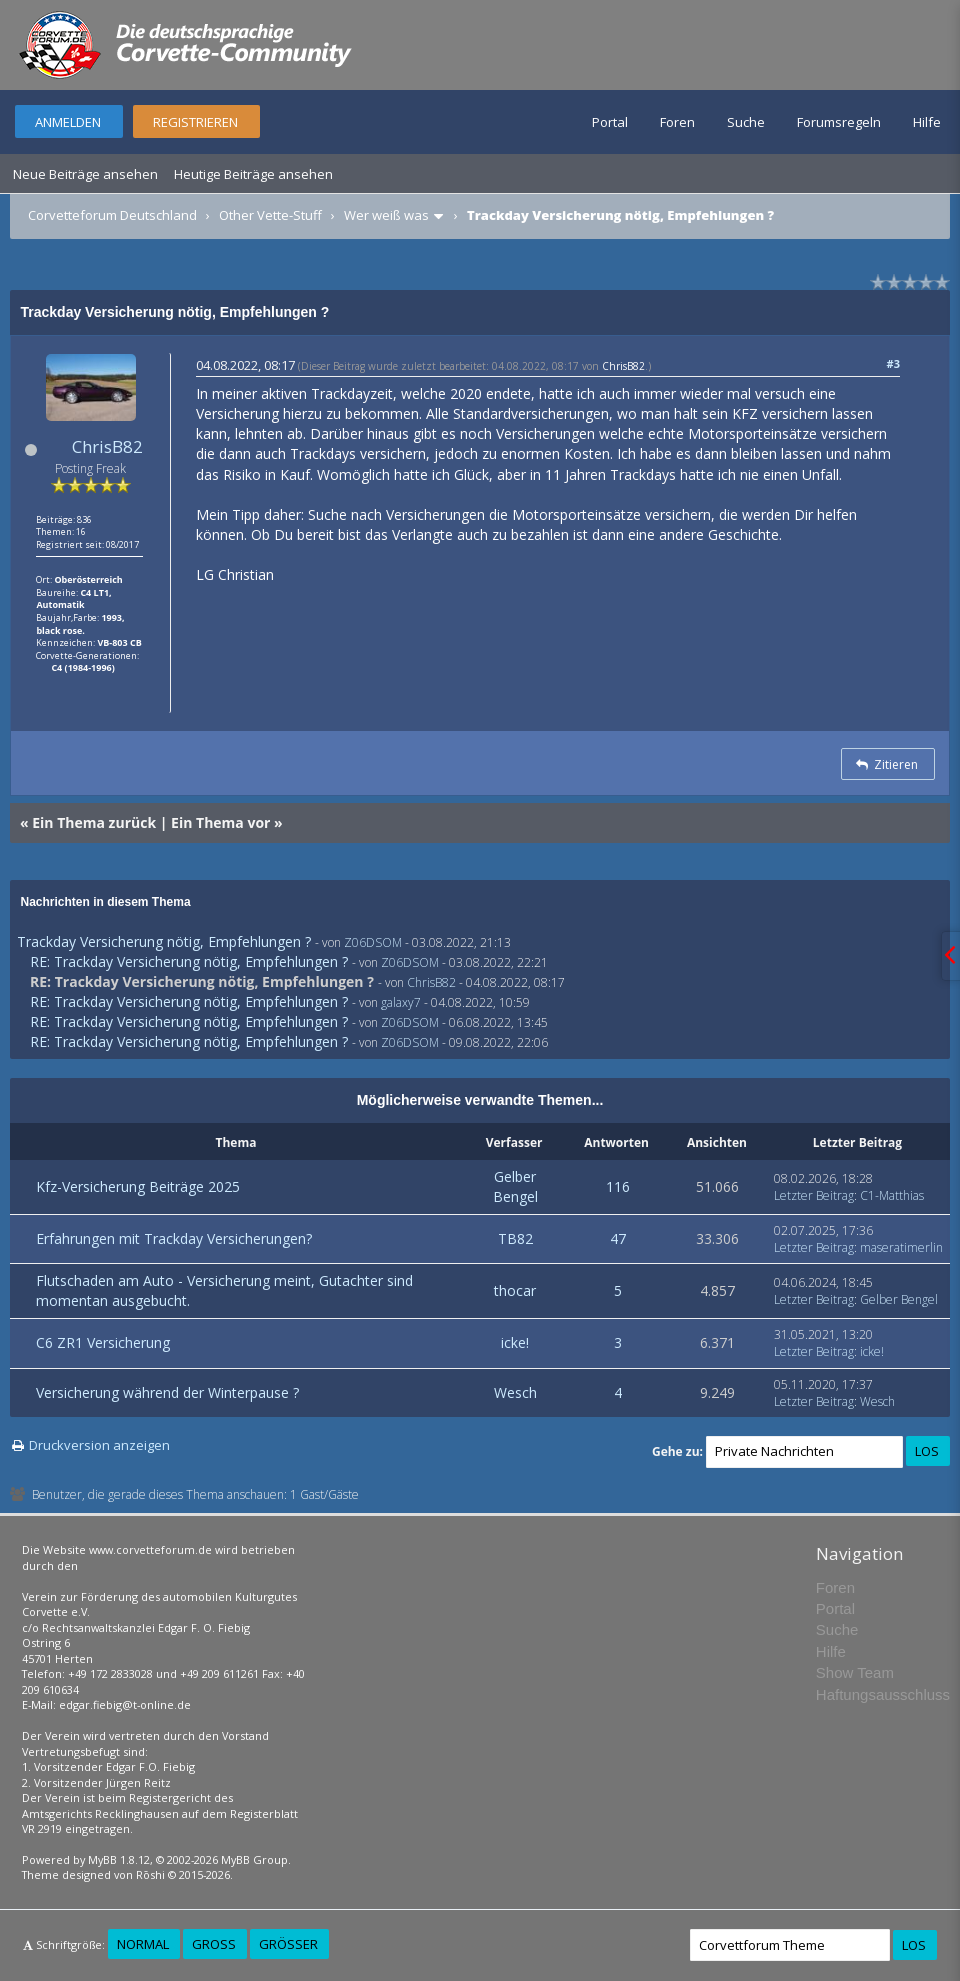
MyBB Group (254, 1859)
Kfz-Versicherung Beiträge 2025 (138, 1186)
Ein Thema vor (220, 822)
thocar (515, 1290)
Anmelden (68, 122)
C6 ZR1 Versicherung (103, 1342)
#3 (893, 363)
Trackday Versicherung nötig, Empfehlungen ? (164, 941)
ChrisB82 (107, 446)
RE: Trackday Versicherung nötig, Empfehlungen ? (189, 961)
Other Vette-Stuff (270, 215)
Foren (677, 122)
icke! (515, 1342)
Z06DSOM (373, 942)
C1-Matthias (892, 1195)
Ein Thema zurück (94, 822)
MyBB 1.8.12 (119, 1859)
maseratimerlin (901, 1247)
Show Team (855, 1672)
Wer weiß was (386, 215)
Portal (610, 122)
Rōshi (150, 1874)
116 (618, 1186)
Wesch (515, 1392)
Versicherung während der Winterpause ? (167, 1392)
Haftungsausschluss (883, 1694)
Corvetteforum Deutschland (112, 215)
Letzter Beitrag (814, 1195)
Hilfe (927, 122)
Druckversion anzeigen (99, 1445)
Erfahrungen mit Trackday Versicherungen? (174, 1238)
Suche (746, 122)
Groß (214, 1944)
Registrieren (195, 122)
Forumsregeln (839, 122)
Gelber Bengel (515, 1186)
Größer (288, 1944)
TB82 (515, 1238)
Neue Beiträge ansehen (85, 174)
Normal (143, 1944)
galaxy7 (401, 1002)
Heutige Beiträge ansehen (253, 174)
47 (618, 1238)
